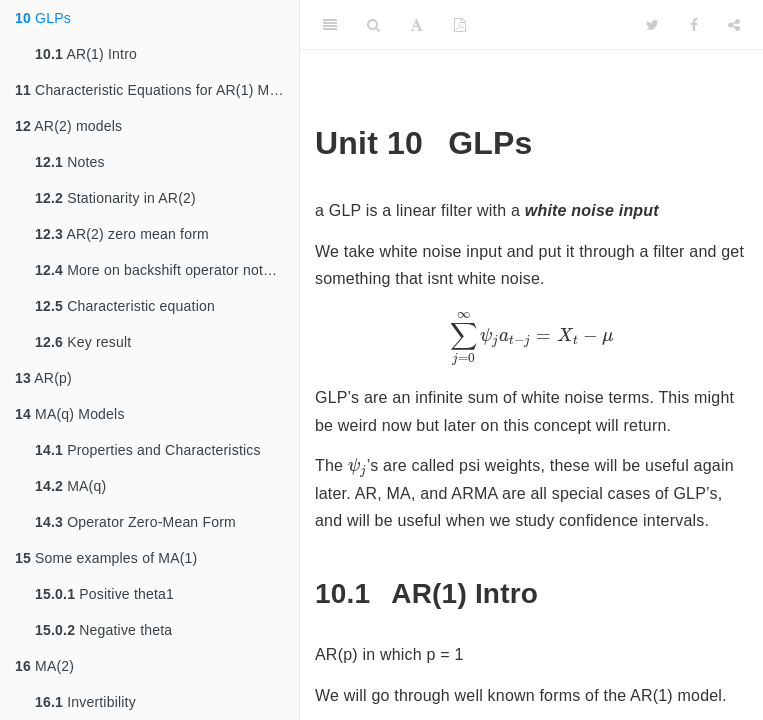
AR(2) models (68, 126)
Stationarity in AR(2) (115, 198)
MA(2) (44, 666)
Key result (83, 342)
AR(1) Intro (86, 54)
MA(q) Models (70, 414)
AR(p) (43, 378)
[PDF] (460, 25)
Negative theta (103, 630)
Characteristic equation (125, 306)
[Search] (373, 25)
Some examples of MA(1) (106, 558)
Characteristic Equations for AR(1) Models (157, 90)
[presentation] (531, 339)
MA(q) (70, 486)
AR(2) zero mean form (122, 234)
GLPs (43, 18)
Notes (70, 162)
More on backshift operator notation (164, 270)
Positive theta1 (104, 594)
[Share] (734, 25)
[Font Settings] (416, 25)
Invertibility (85, 702)
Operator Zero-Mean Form (135, 522)
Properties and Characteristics (148, 450)
